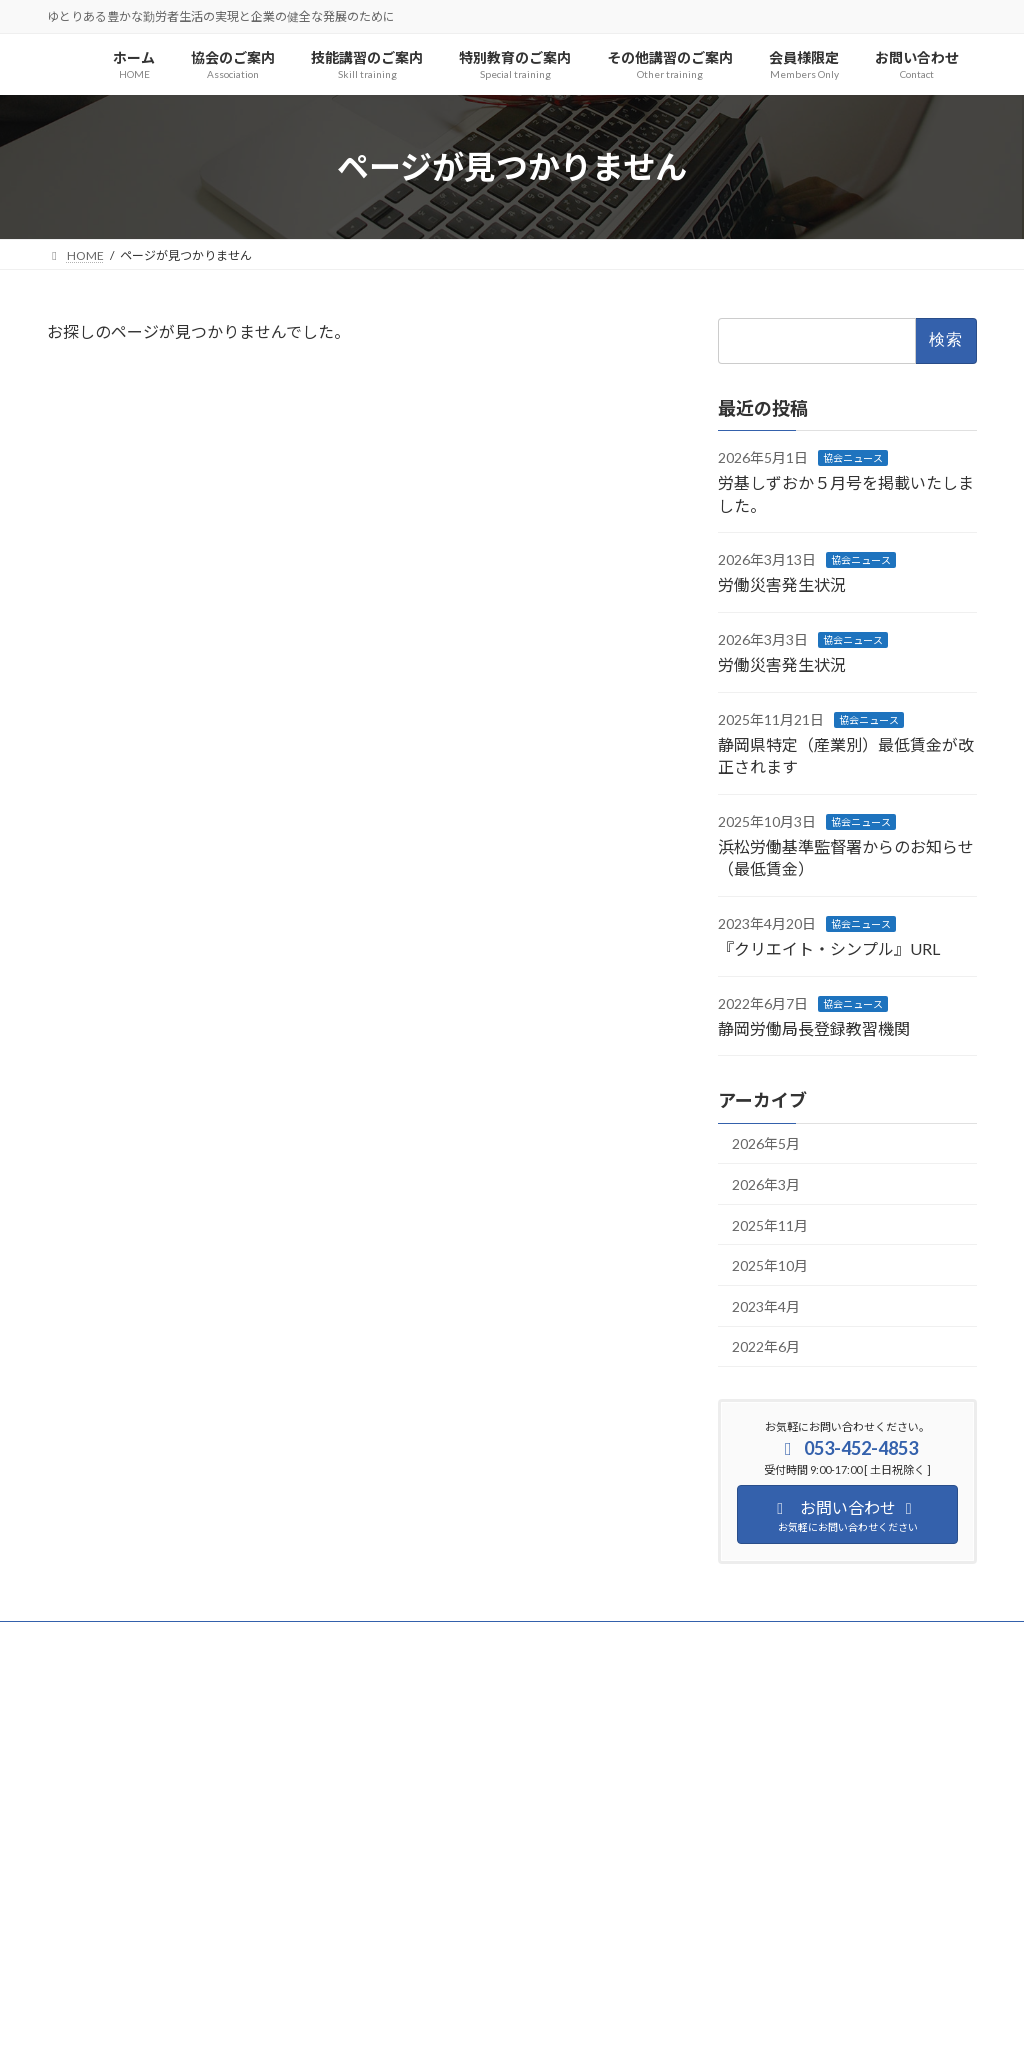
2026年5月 (766, 1144)
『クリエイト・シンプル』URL (829, 949)
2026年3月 (766, 1184)
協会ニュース (853, 458)
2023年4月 (766, 1306)
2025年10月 (770, 1266)
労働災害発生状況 (782, 585)
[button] (192, 1941)
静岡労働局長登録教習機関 (814, 1028)
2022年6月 (766, 1347)
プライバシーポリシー (126, 1639)
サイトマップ (261, 1639)
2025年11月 (770, 1225)
